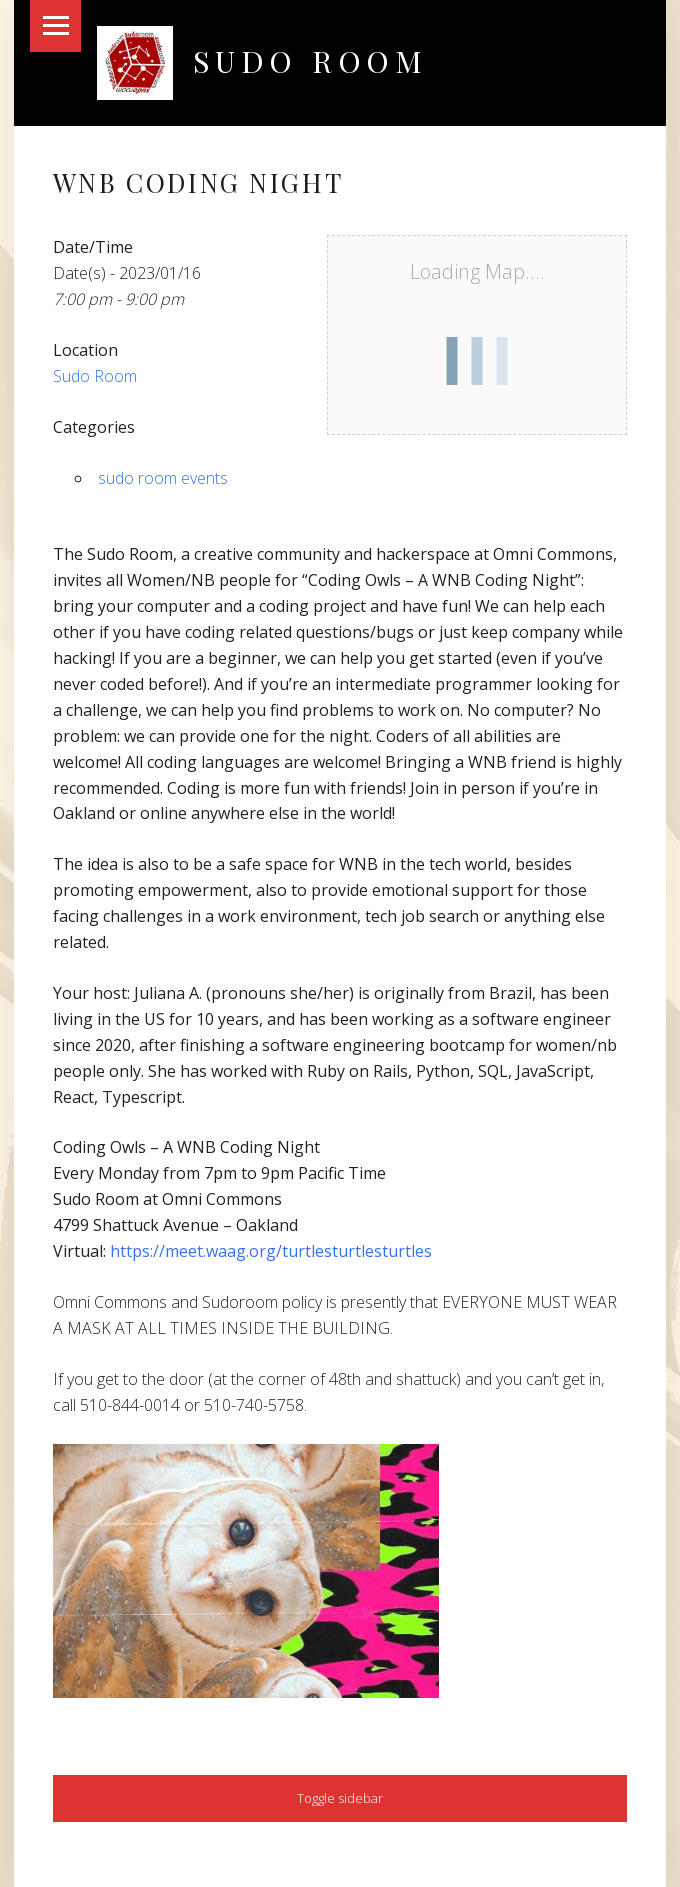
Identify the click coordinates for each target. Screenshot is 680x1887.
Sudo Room (310, 60)
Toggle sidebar (340, 1798)
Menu (56, 26)
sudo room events (163, 478)
